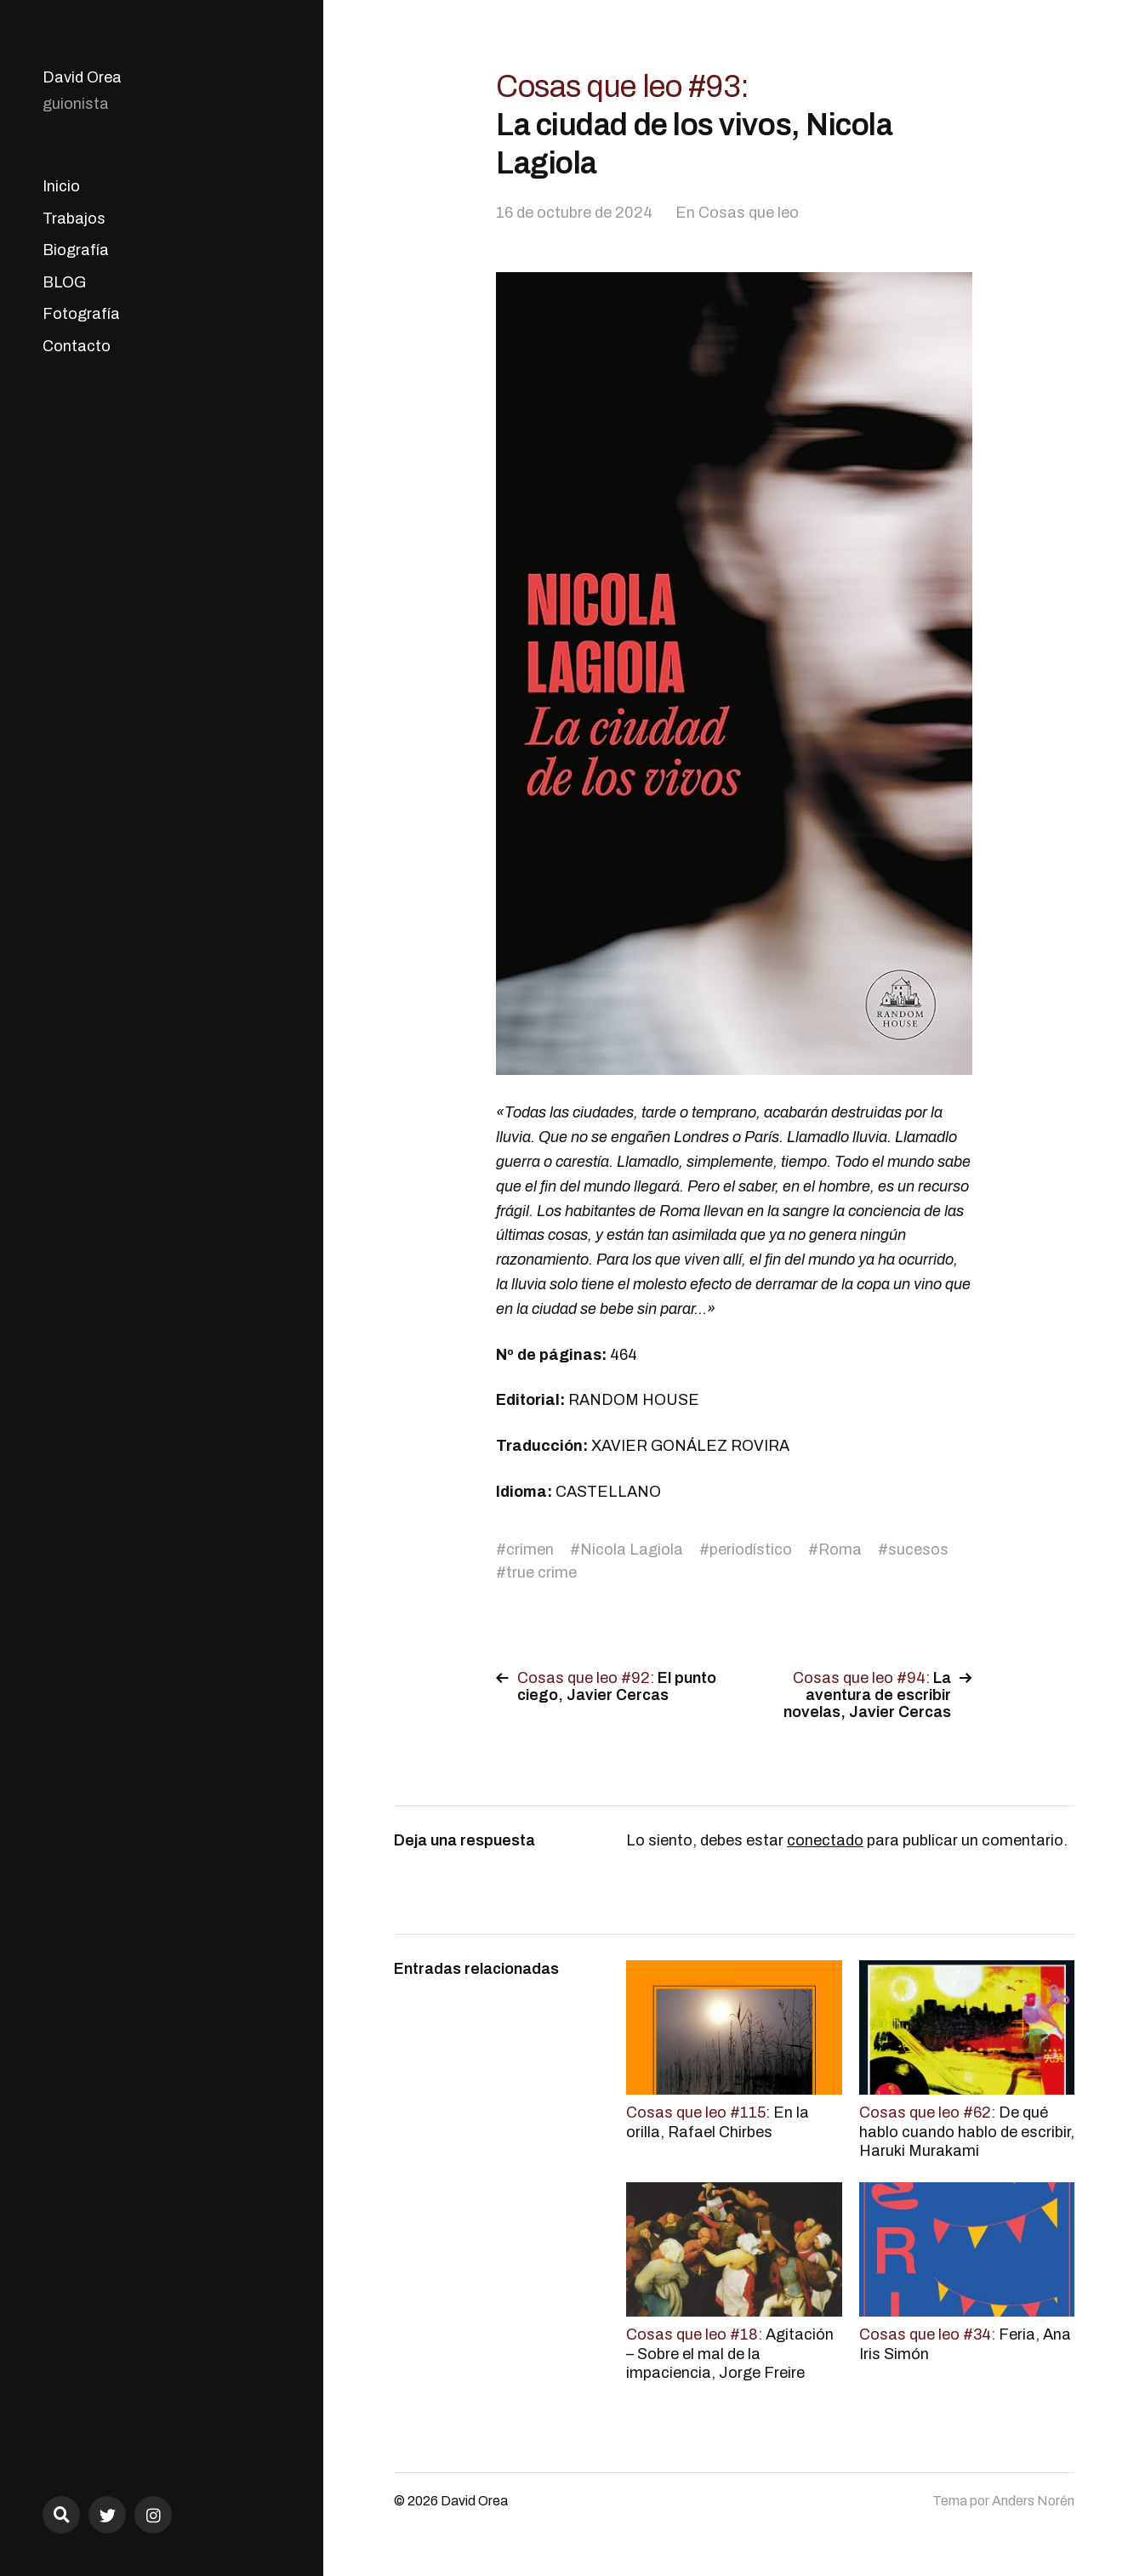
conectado (825, 1840)
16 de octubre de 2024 (574, 212)
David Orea (82, 77)
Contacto (77, 346)
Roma (840, 1549)
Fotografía (81, 313)
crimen (530, 1549)
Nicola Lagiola (631, 1549)
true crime (541, 1572)
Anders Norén (1033, 2501)
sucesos (918, 1549)
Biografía (76, 250)
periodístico (750, 1549)
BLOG (64, 282)
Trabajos (74, 218)
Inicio (61, 186)
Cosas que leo (748, 212)
